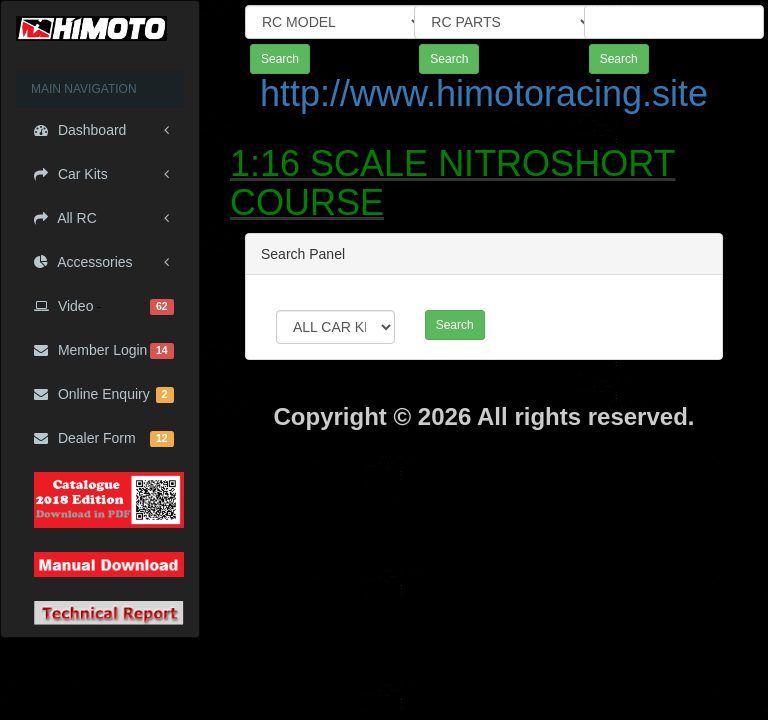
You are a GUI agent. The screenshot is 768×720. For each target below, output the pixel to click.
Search (280, 59)
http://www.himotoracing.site (484, 93)
